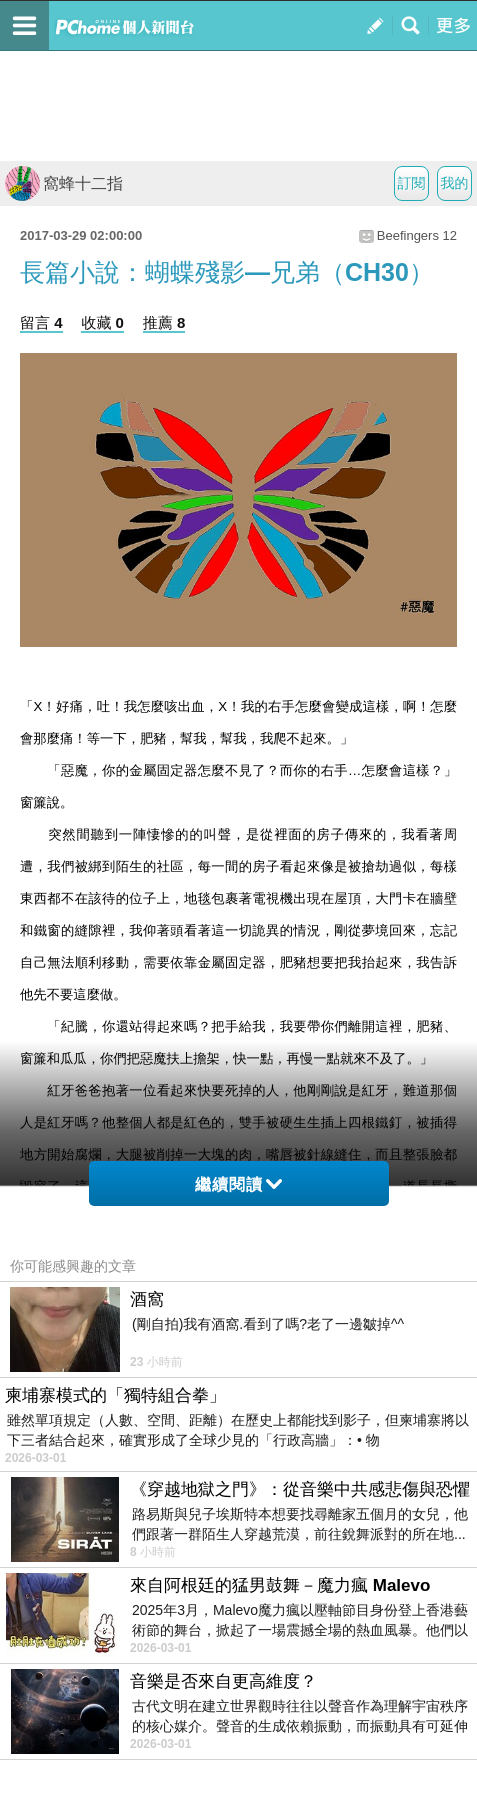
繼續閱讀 (238, 1184)
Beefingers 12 (417, 235)
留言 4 (41, 322)
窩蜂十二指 (64, 183)
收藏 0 (102, 322)
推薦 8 (164, 322)
